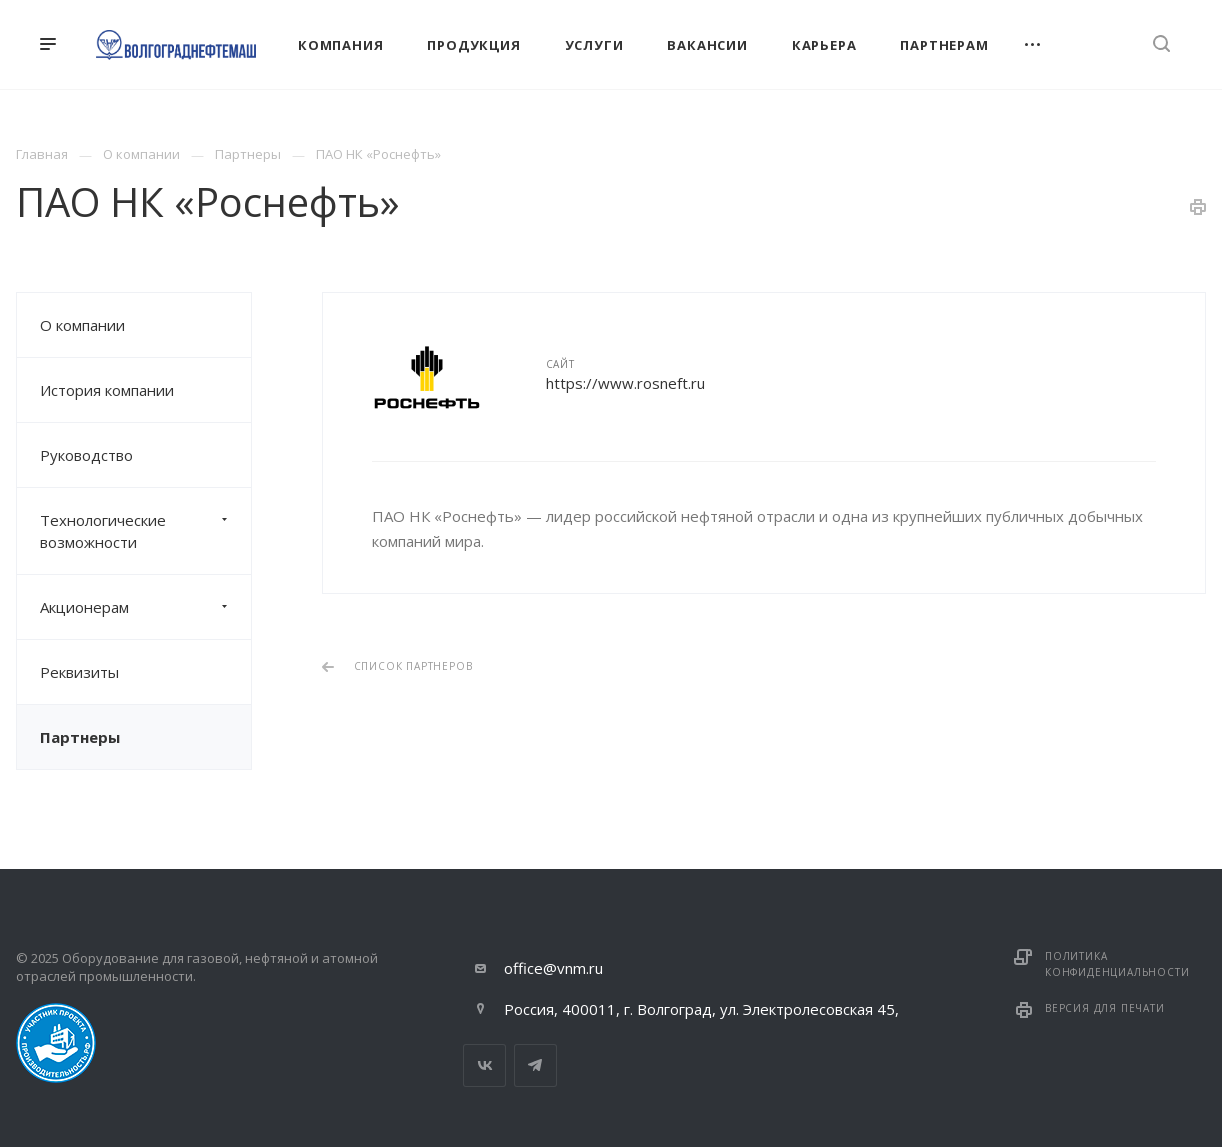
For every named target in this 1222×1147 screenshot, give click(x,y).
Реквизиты (79, 672)
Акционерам (145, 607)
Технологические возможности (145, 531)
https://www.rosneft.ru (625, 383)
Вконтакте (484, 1065)
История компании (107, 390)
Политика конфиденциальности (1117, 964)
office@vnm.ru (553, 968)
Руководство (86, 455)
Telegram (535, 1065)
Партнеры (80, 737)
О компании (82, 325)
